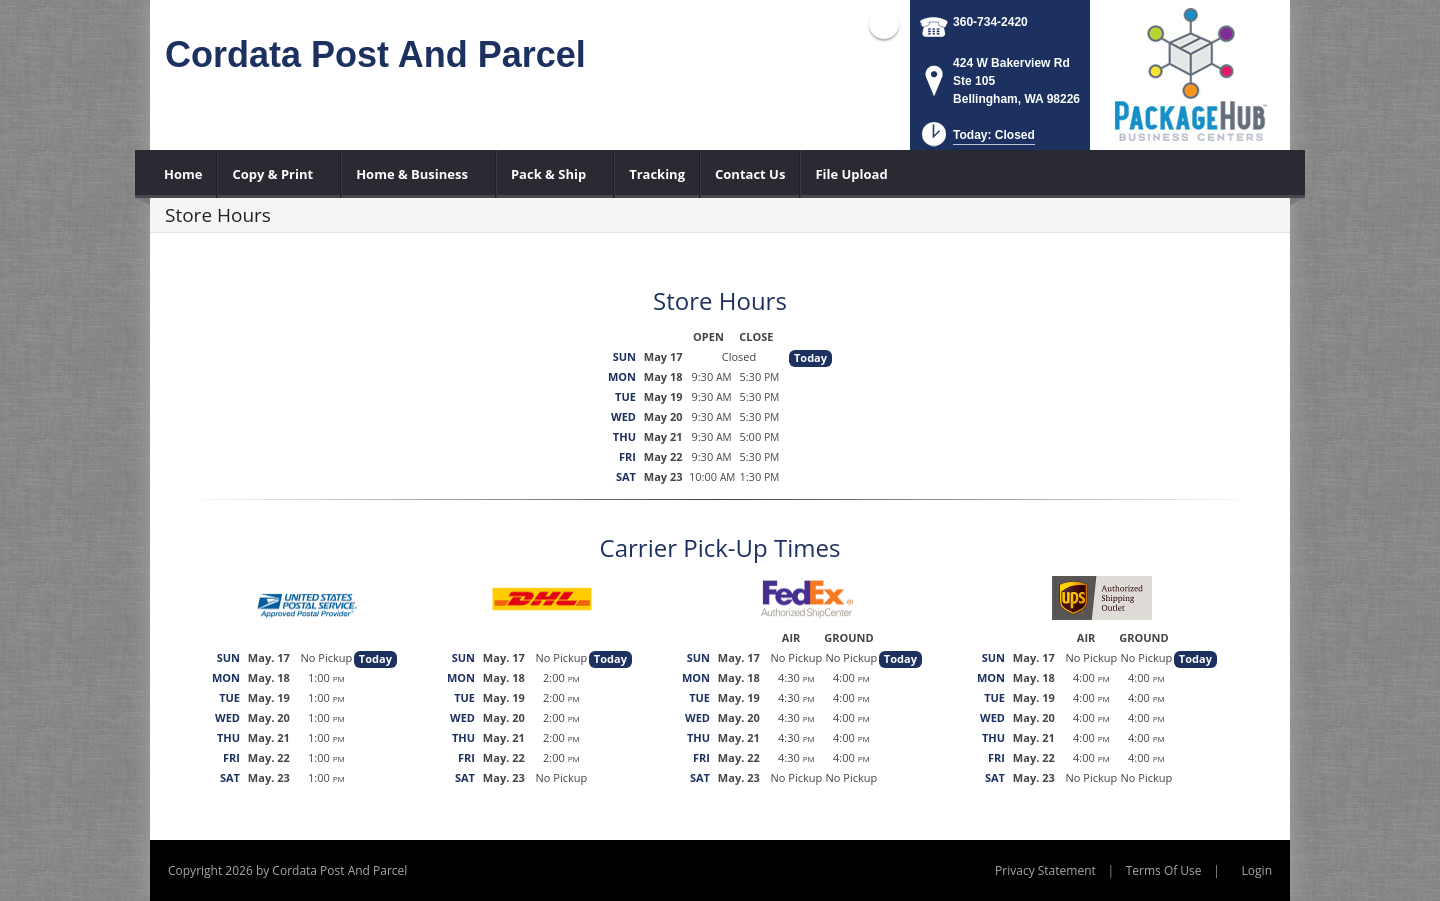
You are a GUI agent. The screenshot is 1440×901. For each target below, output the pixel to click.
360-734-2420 (990, 22)
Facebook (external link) (884, 24)
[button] (976, 140)
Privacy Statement (1045, 870)
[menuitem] (183, 174)
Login (1257, 870)
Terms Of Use (1164, 870)
